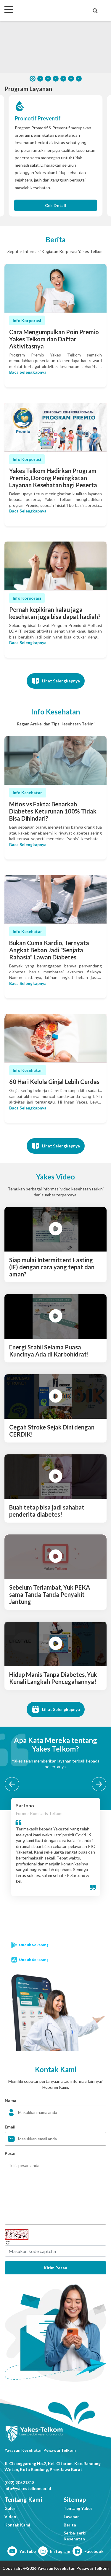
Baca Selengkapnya (27, 372)
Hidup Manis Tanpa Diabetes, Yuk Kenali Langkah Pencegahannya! (53, 1678)
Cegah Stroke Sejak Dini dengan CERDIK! (51, 1431)
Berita (70, 2524)
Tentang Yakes (78, 2508)
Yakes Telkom (40, 10)
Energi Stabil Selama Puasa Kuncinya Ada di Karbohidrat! (49, 1350)
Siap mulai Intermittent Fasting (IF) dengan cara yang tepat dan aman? (51, 1267)
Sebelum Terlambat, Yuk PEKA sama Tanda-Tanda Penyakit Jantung (49, 1594)
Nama (10, 2100)
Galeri (10, 2508)
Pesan (11, 2153)
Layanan (72, 2516)
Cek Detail (55, 205)
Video (10, 2516)
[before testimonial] (12, 1784)
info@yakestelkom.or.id (27, 2488)
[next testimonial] (99, 1784)
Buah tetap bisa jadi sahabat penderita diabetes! (46, 1511)
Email (10, 2126)
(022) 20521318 (19, 2482)
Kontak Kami (17, 2524)
